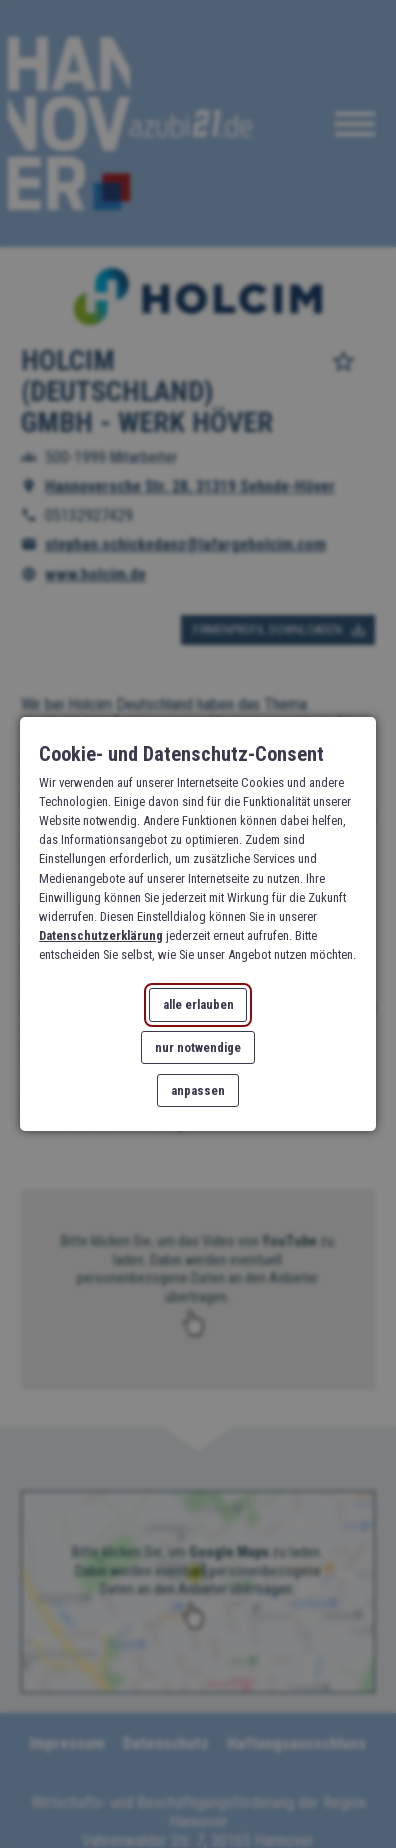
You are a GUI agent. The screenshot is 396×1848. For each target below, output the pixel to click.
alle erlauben (197, 1004)
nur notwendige (198, 1047)
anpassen (198, 1090)
